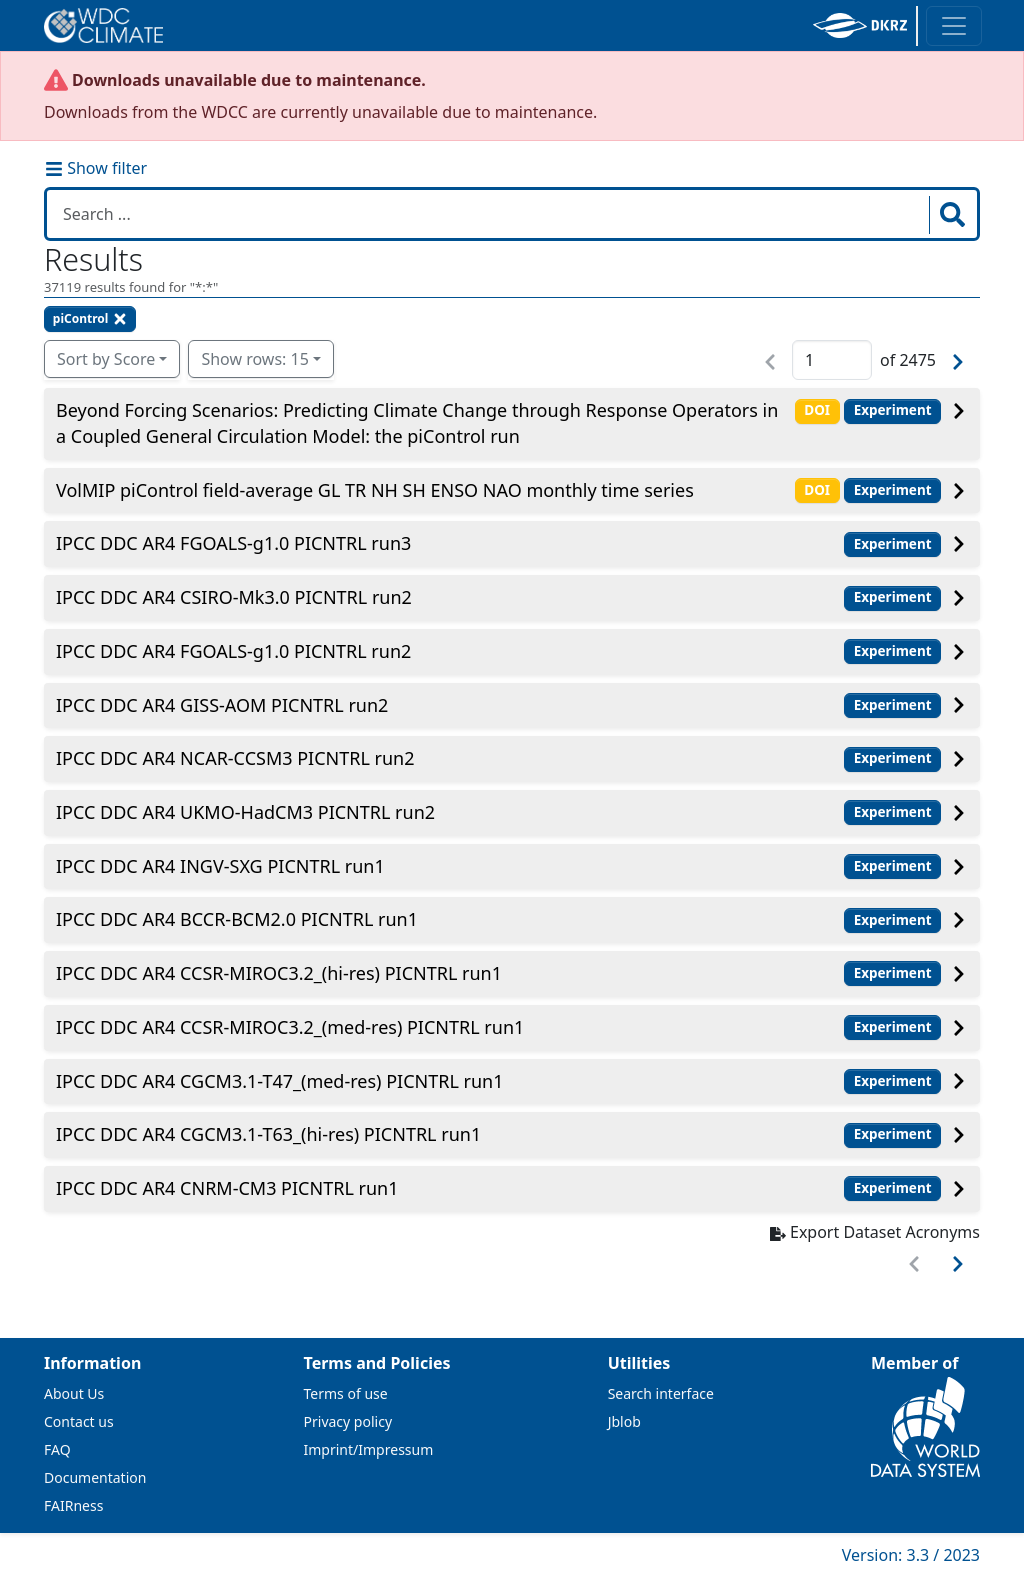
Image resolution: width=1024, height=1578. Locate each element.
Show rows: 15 (254, 359)
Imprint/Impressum (369, 1449)
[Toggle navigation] (954, 26)
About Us (74, 1393)
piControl (90, 318)
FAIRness (73, 1505)
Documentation (95, 1477)
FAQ (57, 1449)
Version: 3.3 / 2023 (911, 1555)
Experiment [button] (893, 410)
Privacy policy (348, 1421)
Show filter (96, 168)
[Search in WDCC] (490, 214)
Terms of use (346, 1393)
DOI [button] (817, 410)
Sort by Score (106, 359)
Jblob (624, 1421)
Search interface (661, 1393)
